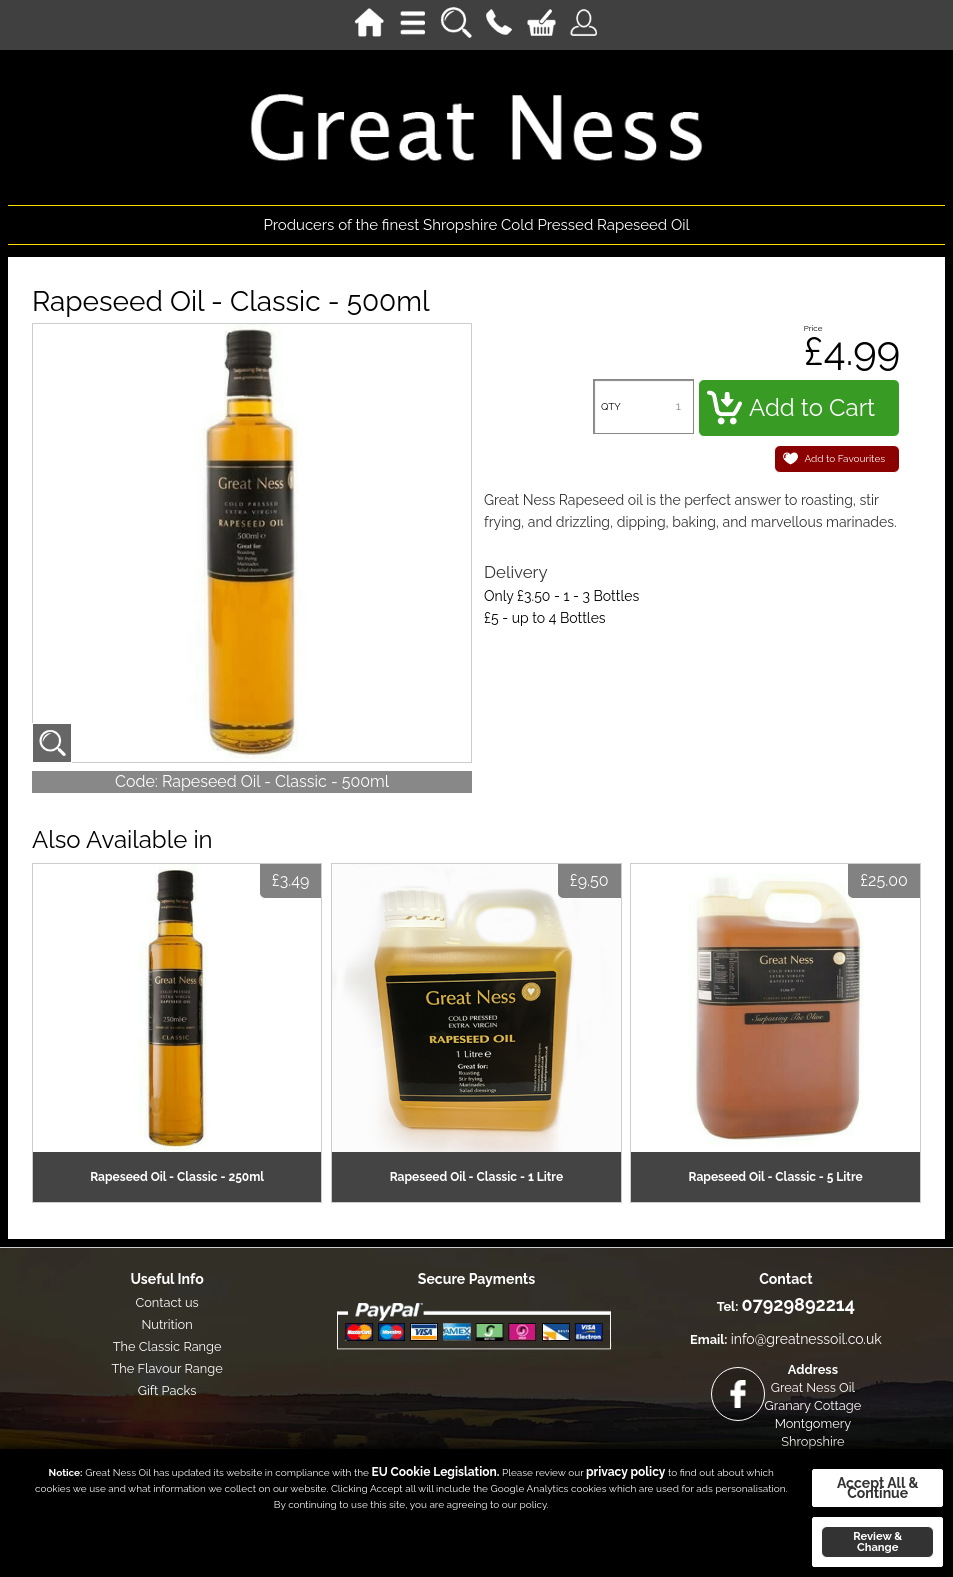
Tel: (728, 1306)
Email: (708, 1339)
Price (813, 328)
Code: (136, 781)
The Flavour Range (166, 1368)
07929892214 (798, 1304)
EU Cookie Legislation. (436, 1472)
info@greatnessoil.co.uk (806, 1339)
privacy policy (625, 1472)
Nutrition (166, 1324)
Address (813, 1369)
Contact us (166, 1302)
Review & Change (877, 1541)
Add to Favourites (845, 458)
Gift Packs (167, 1390)
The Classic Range (167, 1346)
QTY (611, 406)
